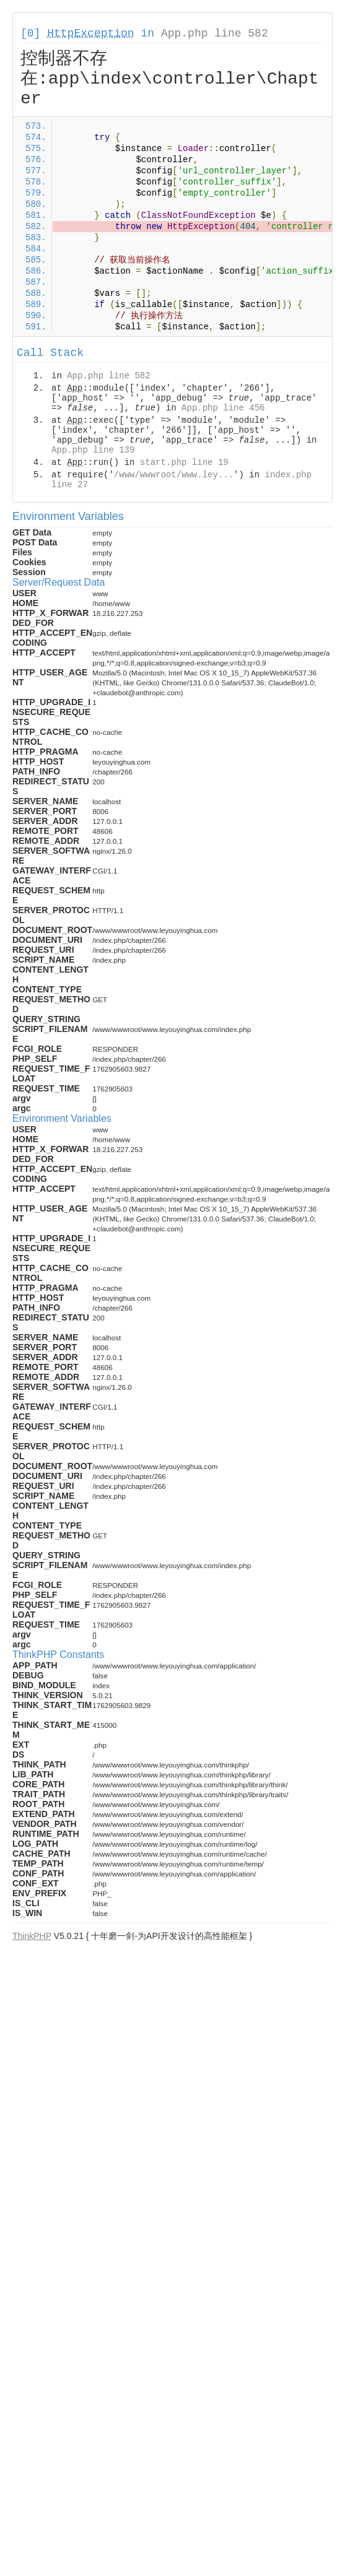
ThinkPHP (31, 1936)
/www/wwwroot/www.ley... (174, 475)
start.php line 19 (184, 462)
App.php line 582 (214, 33)
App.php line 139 (92, 450)
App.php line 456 (222, 408)
